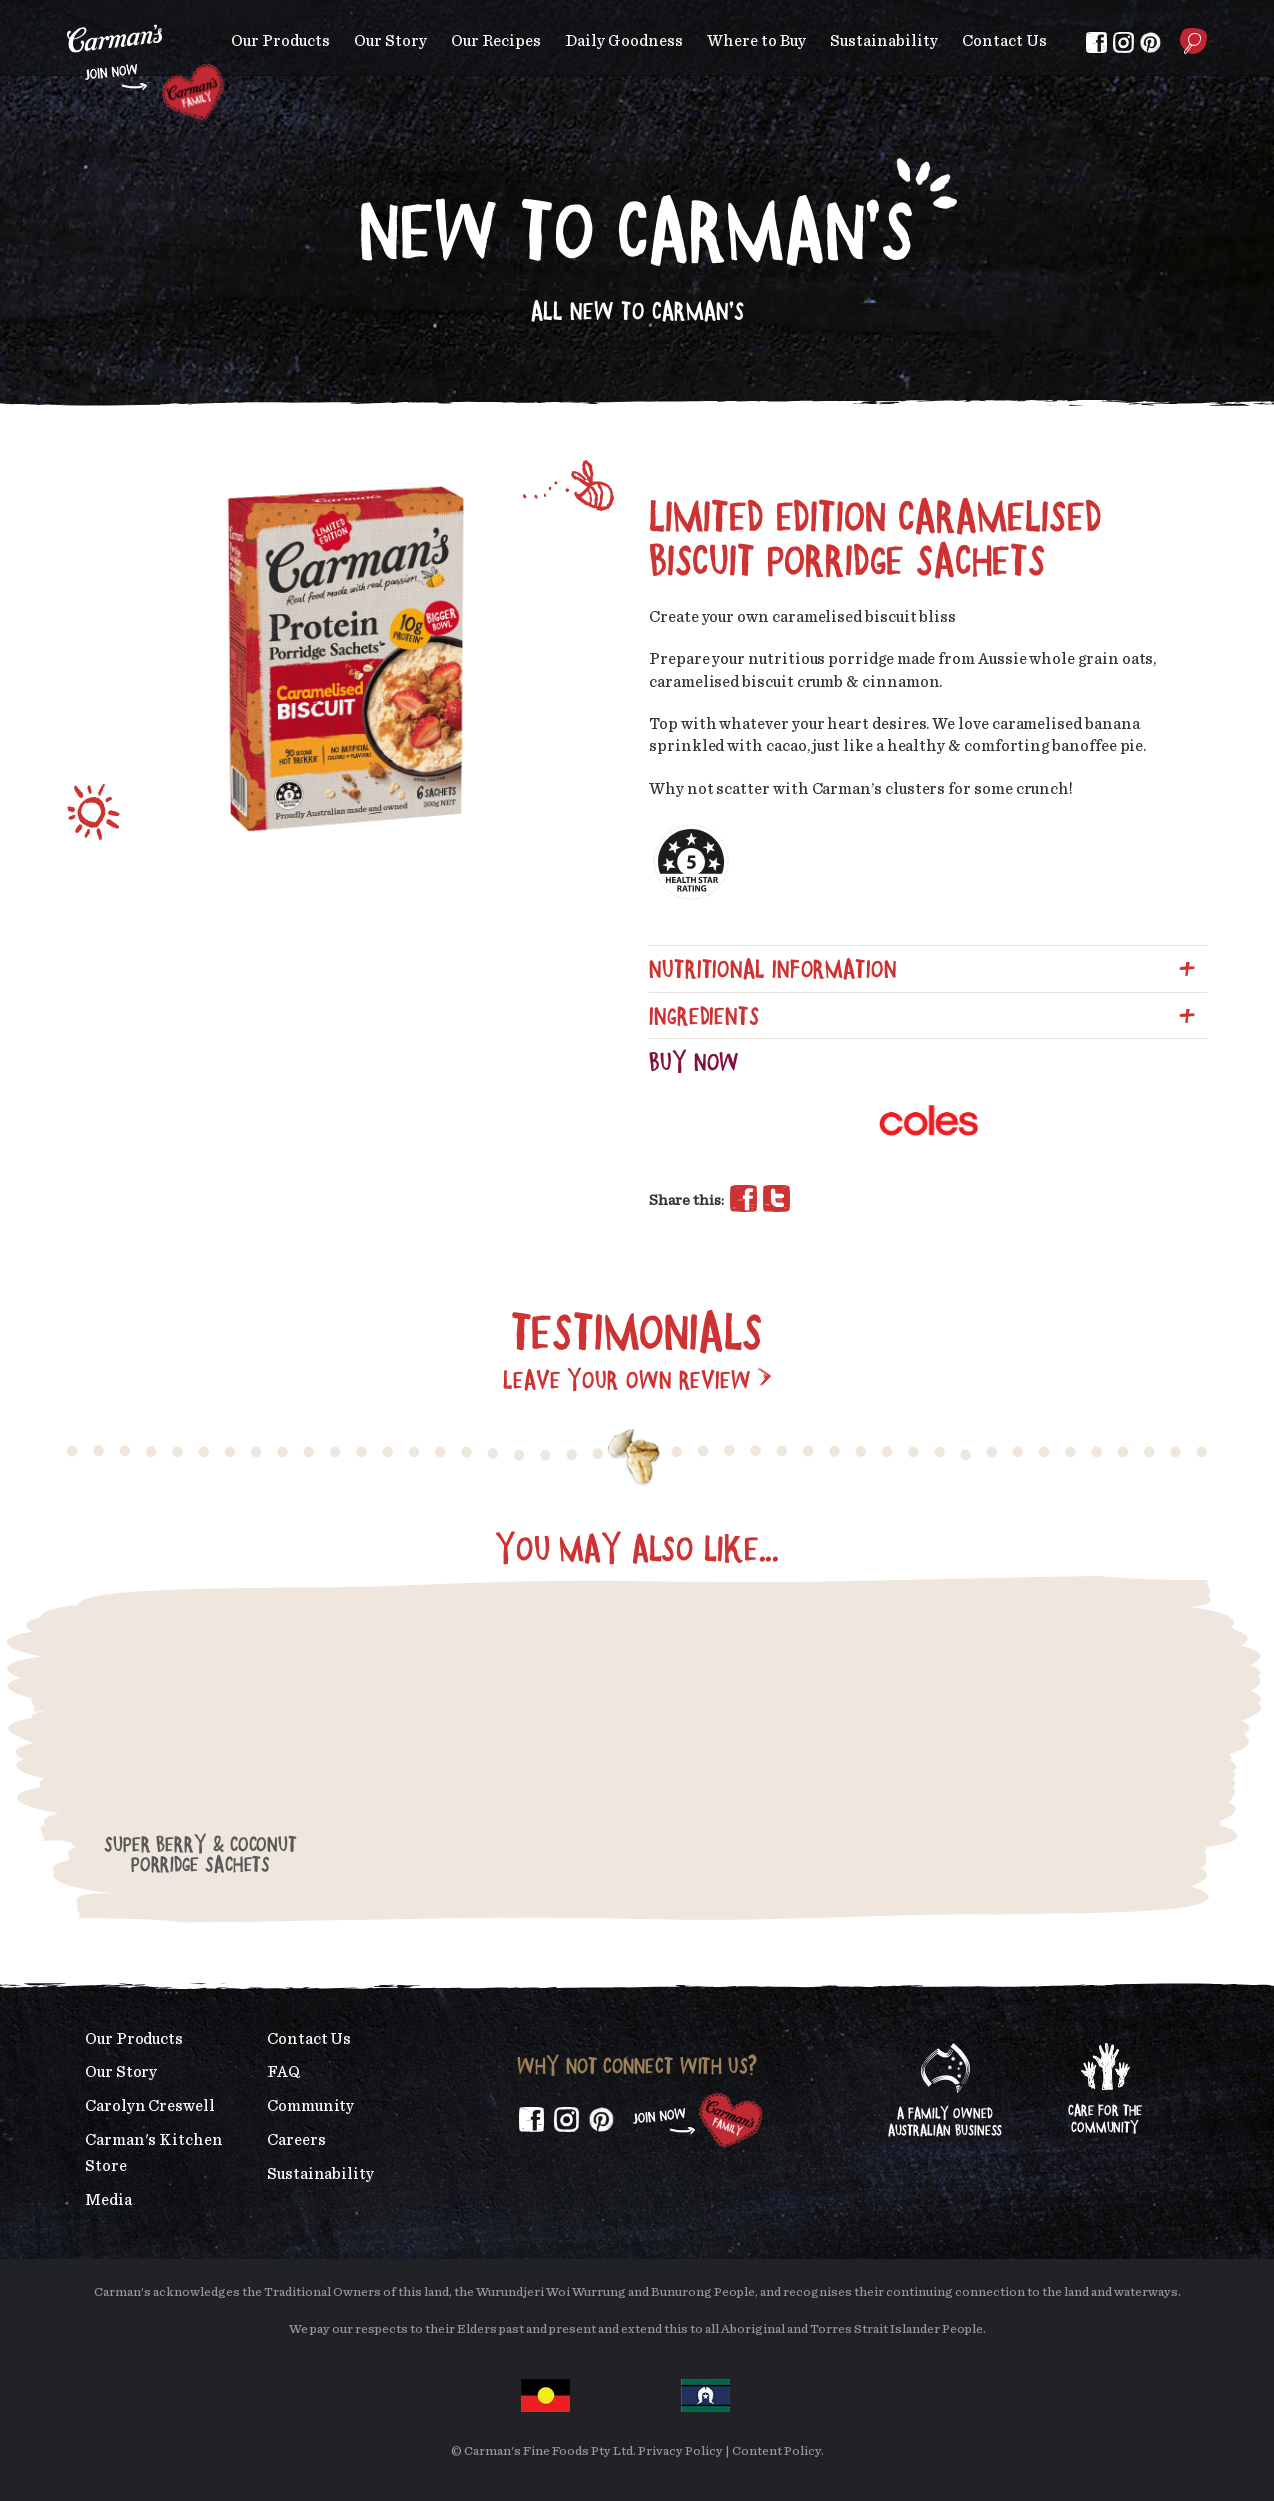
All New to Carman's (637, 310)
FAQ (283, 2072)
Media (108, 2200)
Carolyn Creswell (150, 2106)
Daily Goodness (624, 41)
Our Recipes (496, 41)
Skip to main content (67, 14)
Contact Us (1004, 41)
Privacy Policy (680, 2451)
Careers (296, 2140)
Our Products (280, 41)
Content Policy (776, 2451)
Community (310, 2106)
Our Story (390, 41)
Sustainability (884, 41)
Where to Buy (756, 41)
